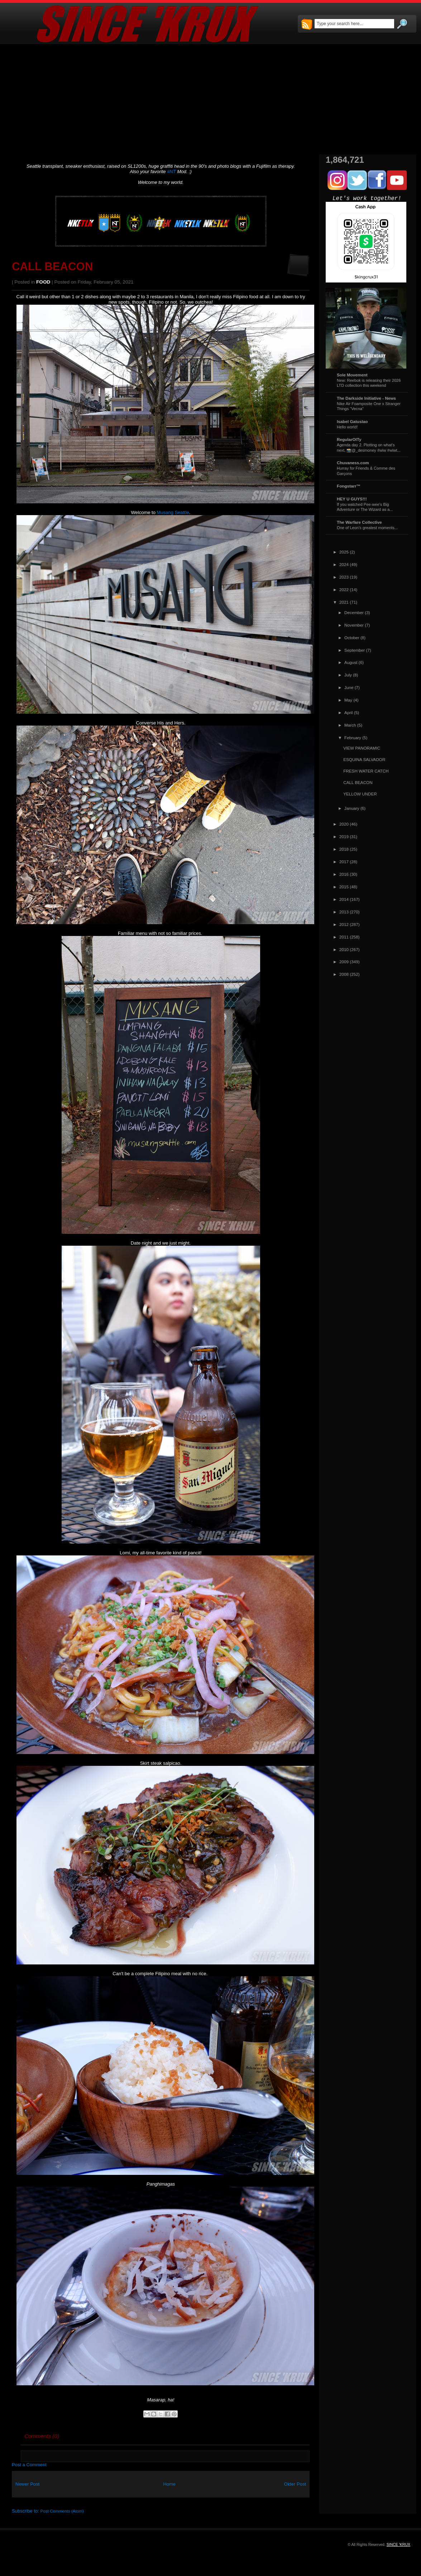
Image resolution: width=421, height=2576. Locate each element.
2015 (344, 886)
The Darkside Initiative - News (366, 398)
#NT (171, 171)
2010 (344, 949)
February (352, 737)
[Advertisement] (210, 99)
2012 (344, 924)
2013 (344, 911)
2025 (344, 552)
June (348, 687)
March (350, 725)
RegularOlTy (349, 439)
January (351, 808)
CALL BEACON (52, 266)
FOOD (43, 282)
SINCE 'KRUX (398, 2544)
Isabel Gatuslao (352, 421)
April (348, 712)
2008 (344, 974)
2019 (344, 836)
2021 (344, 602)
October (351, 637)
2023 (344, 577)
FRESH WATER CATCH (365, 771)
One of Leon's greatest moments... (367, 528)
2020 (344, 824)
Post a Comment (29, 2464)
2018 (344, 849)
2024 (344, 564)
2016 (344, 874)
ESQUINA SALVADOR (364, 759)
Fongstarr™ (348, 486)
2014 (344, 899)
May (348, 700)
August (350, 662)
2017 (344, 861)
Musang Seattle (173, 512)
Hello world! (347, 427)
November (354, 625)
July (348, 674)
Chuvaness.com (353, 462)
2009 (344, 961)
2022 (344, 589)
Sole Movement (352, 374)
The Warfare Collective (359, 522)
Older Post (295, 2484)
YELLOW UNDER (360, 794)
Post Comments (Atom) (62, 2511)
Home (169, 2484)
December (354, 612)
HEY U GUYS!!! (352, 498)
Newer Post (27, 2484)
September (354, 650)
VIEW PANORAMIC (361, 748)
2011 (344, 937)
